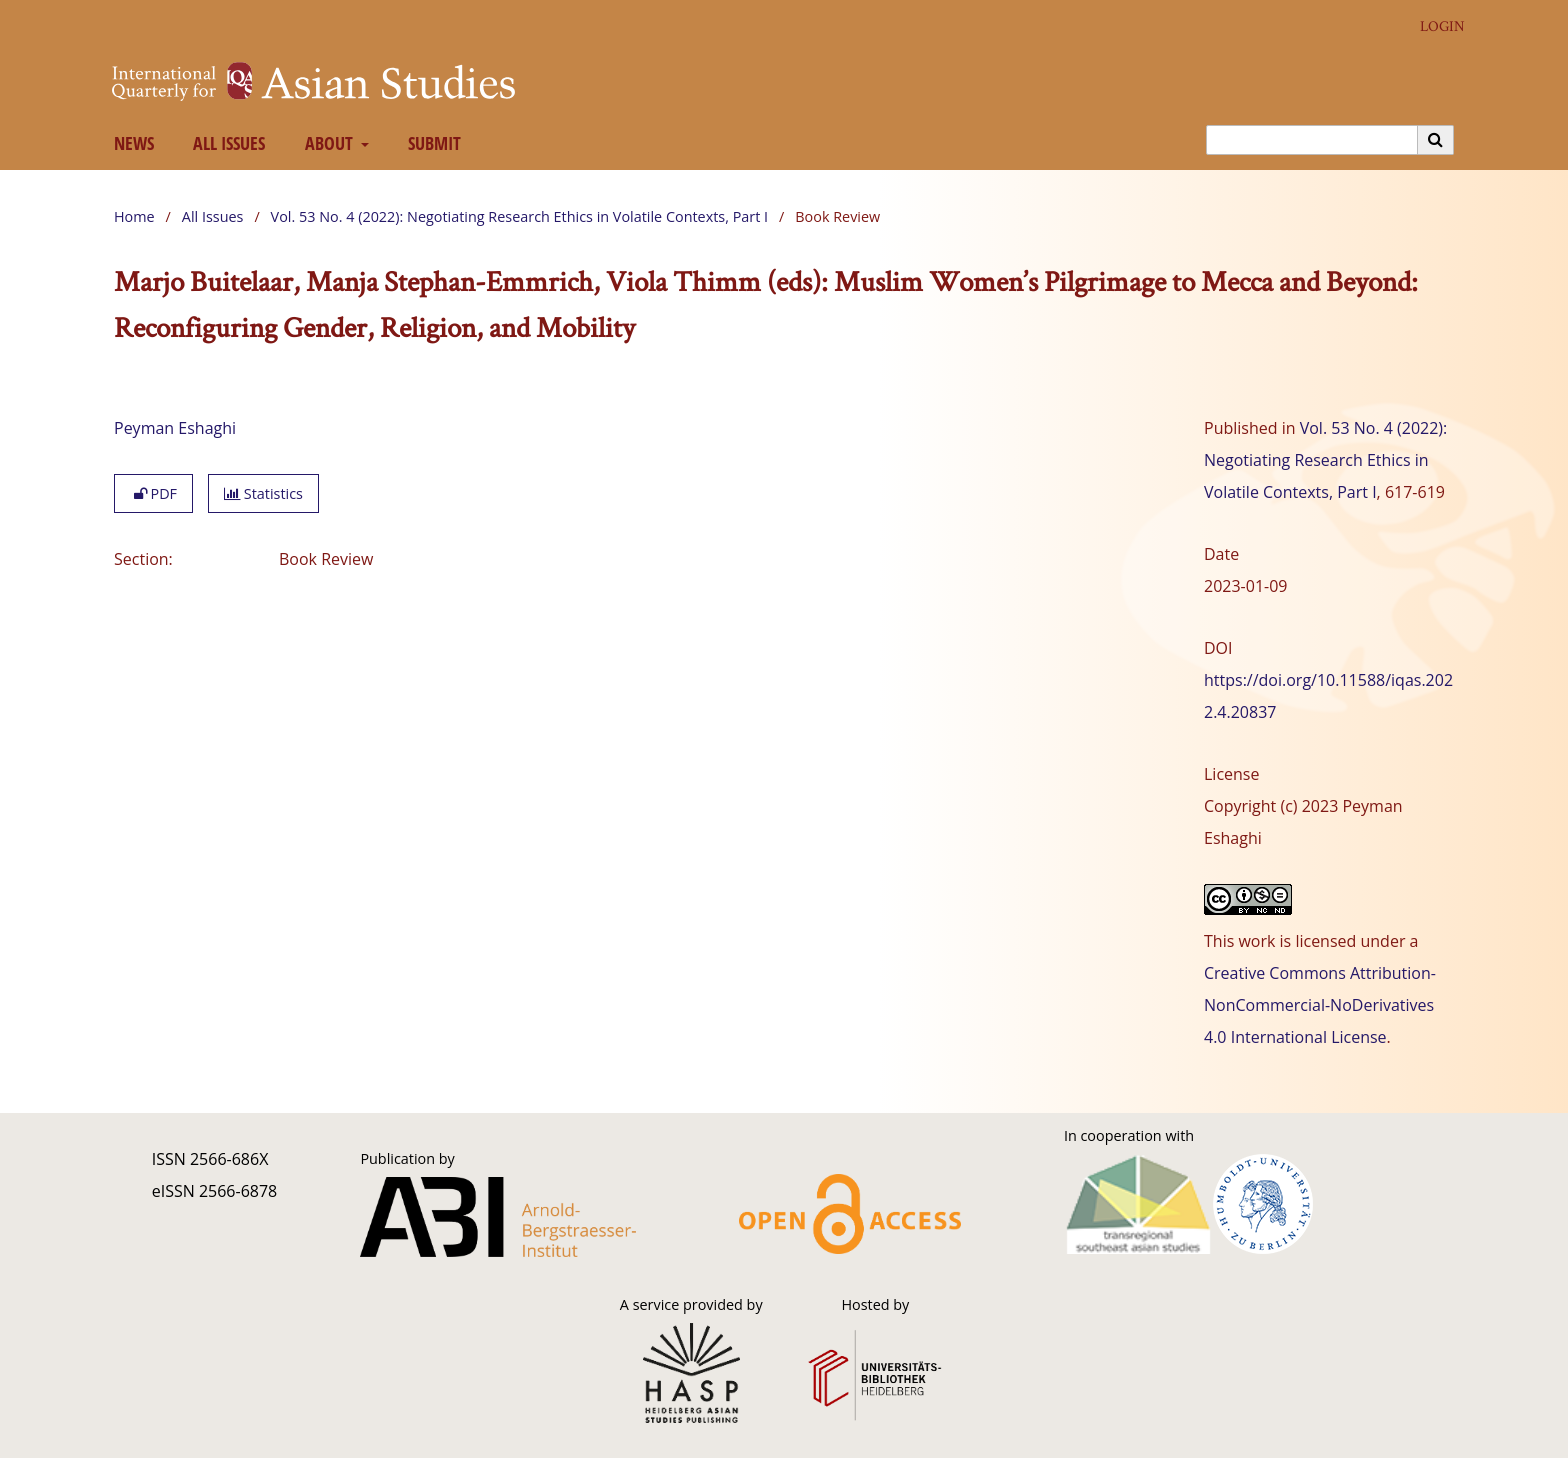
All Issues (225, 143)
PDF (153, 493)
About (326, 143)
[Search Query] (1312, 140)
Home (134, 216)
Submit (431, 143)
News (129, 143)
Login (1435, 26)
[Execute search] (1436, 140)
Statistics (263, 493)
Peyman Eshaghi (175, 428)
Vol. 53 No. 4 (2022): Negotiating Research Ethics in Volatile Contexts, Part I (520, 216)
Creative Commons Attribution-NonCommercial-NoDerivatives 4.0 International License (1320, 1005)
